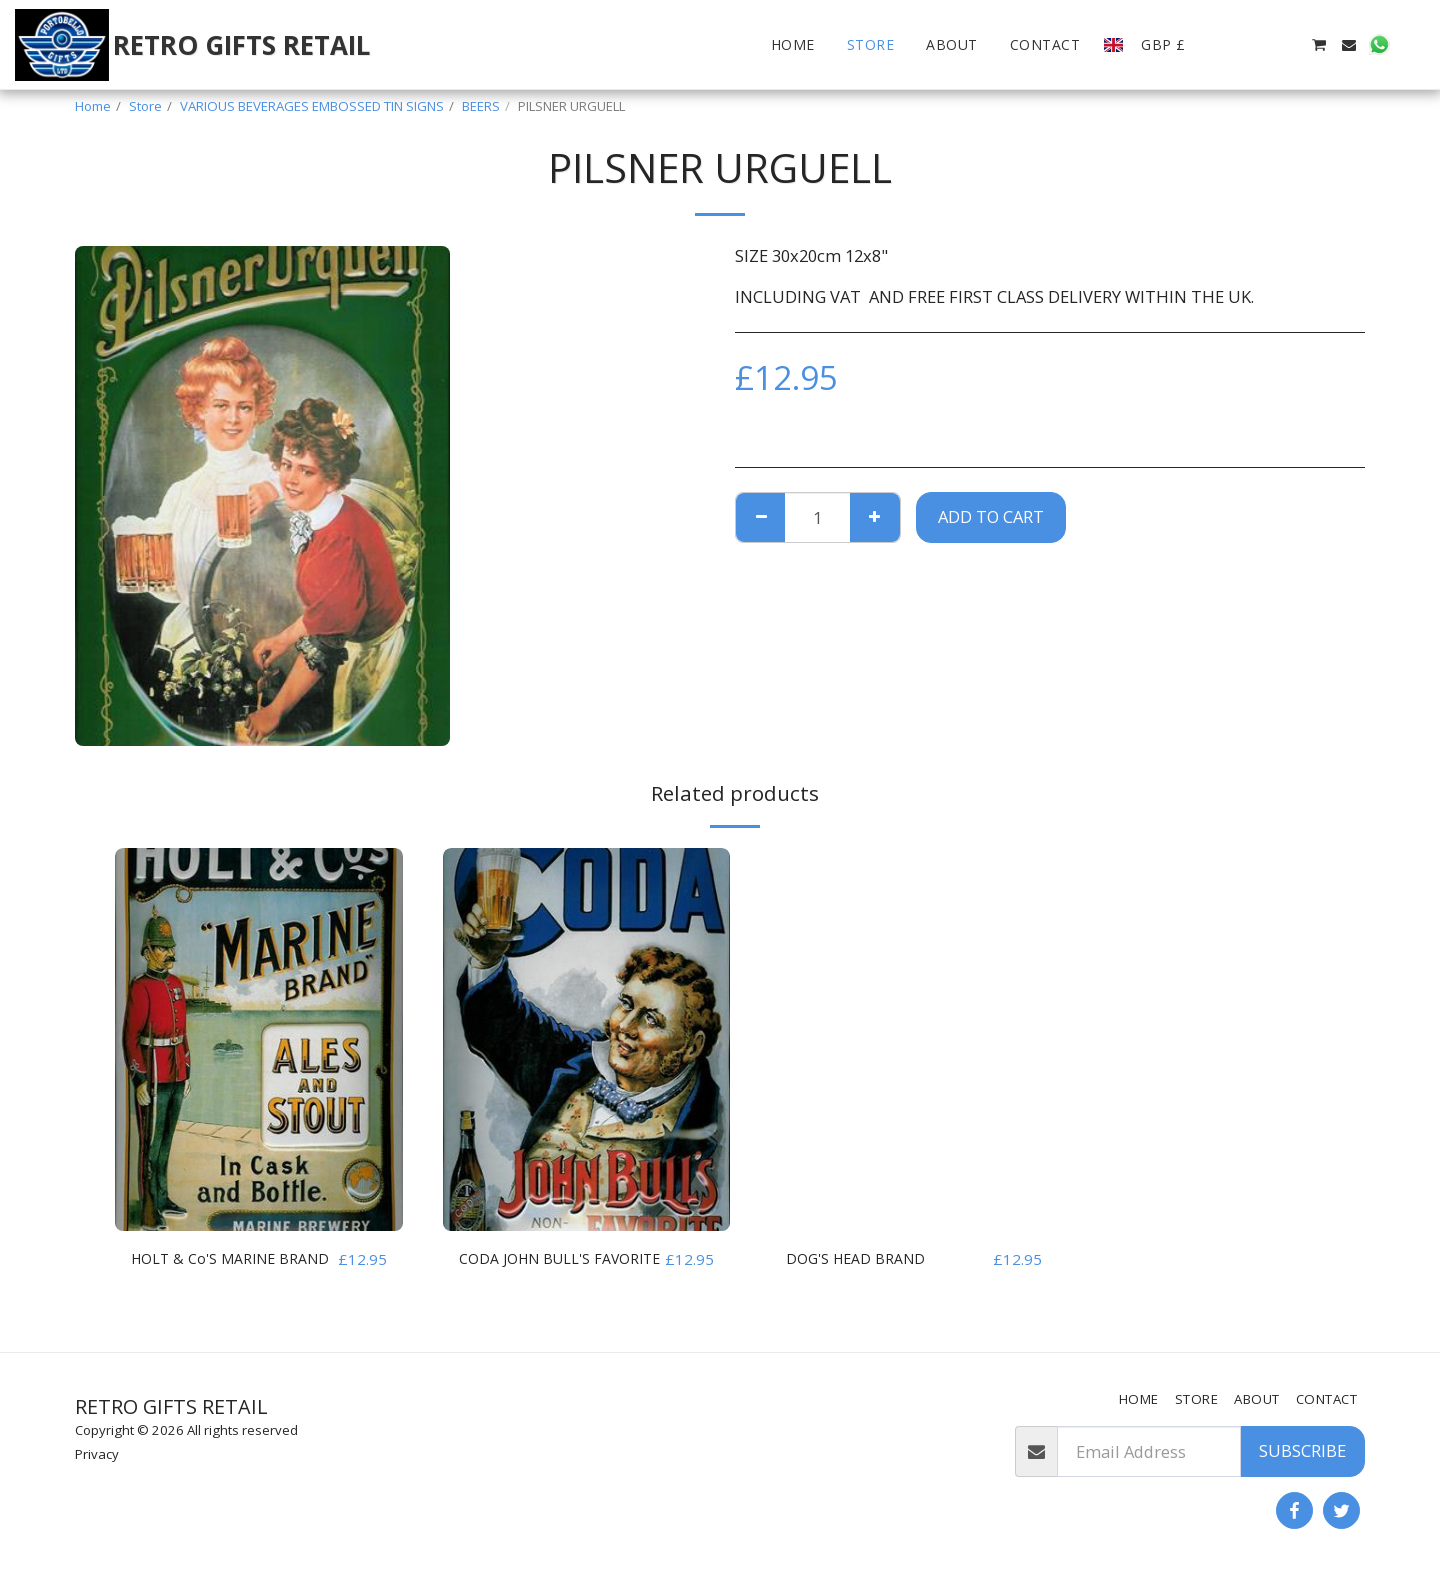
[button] (1228, 45)
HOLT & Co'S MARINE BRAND (213, 1271)
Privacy (97, 1454)
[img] (259, 1039)
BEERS (481, 106)
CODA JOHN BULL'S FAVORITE (534, 1271)
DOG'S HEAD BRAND (864, 1258)
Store (145, 106)
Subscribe (1302, 1450)
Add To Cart (991, 516)
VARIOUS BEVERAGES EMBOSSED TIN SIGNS (312, 106)
